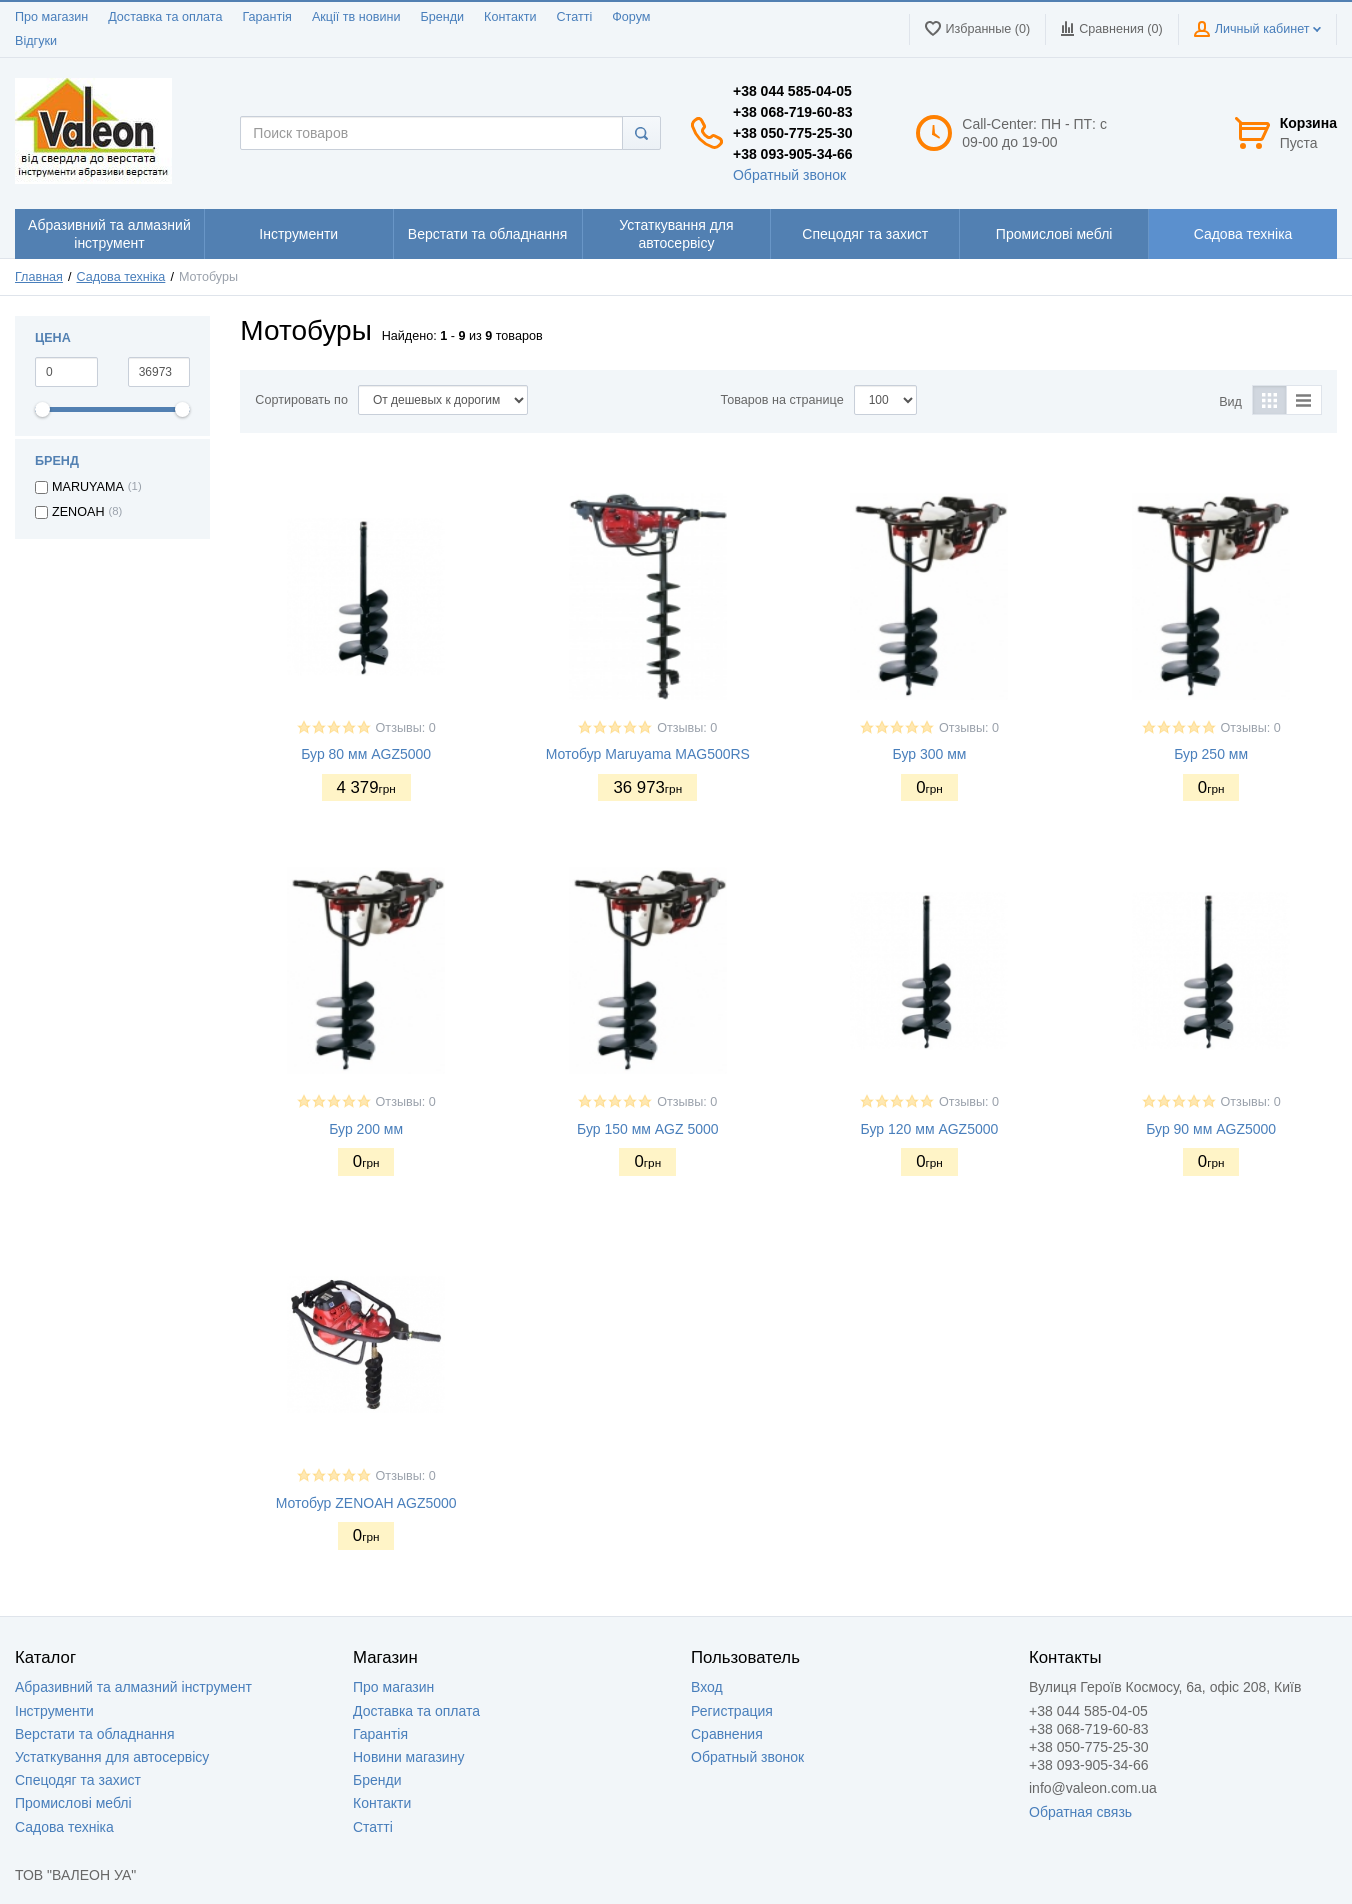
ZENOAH (78, 512)
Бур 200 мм (366, 1129)
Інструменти (54, 1711)
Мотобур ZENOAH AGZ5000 (366, 1503)
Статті (574, 17)
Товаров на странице (782, 400)
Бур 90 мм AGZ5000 (1211, 1129)
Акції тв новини (356, 17)
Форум (631, 17)
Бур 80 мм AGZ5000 (366, 754)
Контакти (510, 17)
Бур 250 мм (1211, 754)
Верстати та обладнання (95, 1734)
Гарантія (266, 17)
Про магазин (51, 17)
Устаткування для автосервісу (112, 1757)
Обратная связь (1080, 1812)
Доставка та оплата (165, 17)
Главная (39, 277)
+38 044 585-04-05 (792, 91)
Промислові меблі (73, 1803)
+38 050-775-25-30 (793, 133)
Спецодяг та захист (78, 1780)
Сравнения (727, 1734)
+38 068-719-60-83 (793, 112)
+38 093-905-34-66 (793, 154)
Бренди (442, 17)
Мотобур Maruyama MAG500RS (648, 754)
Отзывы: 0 (406, 728)
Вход (707, 1687)
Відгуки (36, 41)
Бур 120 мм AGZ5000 (930, 1129)
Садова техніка (121, 277)
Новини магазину (408, 1757)
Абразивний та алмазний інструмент (133, 1687)
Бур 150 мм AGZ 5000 (648, 1129)
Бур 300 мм (930, 754)
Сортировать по (301, 400)
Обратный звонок (789, 175)
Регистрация (732, 1711)
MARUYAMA (88, 487)
